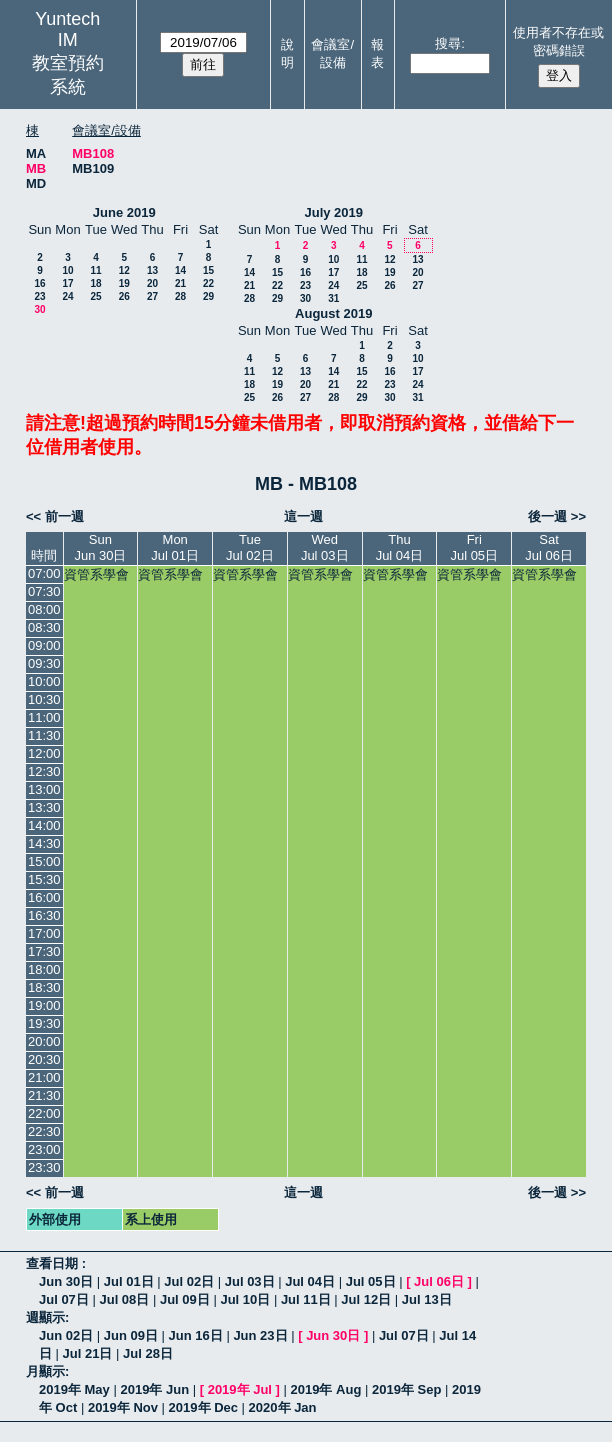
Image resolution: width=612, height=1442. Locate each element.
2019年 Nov (123, 1407)
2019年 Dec (203, 1407)
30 (39, 309)
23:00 (44, 1149)
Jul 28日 (148, 1353)
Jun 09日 (131, 1335)
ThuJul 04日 (400, 547)
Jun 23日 (260, 1335)
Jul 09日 (185, 1299)
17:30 (44, 951)
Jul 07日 (64, 1299)
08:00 (44, 609)
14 (180, 270)
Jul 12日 (366, 1299)
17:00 (44, 933)
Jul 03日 (250, 1281)
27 (152, 296)
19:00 (44, 1005)
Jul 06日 (439, 1281)
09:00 (44, 645)
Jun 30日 (66, 1281)
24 (67, 296)
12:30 (44, 771)
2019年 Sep (406, 1389)
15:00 (44, 861)
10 (67, 270)
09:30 (44, 663)
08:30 (44, 627)
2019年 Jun (154, 1389)
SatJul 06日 (549, 547)
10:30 (44, 699)
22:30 (44, 1131)
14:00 (44, 825)
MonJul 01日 (175, 547)
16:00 (44, 897)
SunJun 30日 (100, 547)
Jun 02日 (66, 1335)
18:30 (44, 987)
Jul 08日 (124, 1299)
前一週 (64, 516)
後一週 (547, 516)
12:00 (44, 753)
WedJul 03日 (325, 547)
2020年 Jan (283, 1407)
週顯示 (45, 1317)
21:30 (44, 1095)
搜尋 (448, 43)
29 (208, 296)
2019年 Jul (240, 1389)
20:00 (44, 1041)
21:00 (44, 1077)
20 (152, 283)
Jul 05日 (371, 1281)
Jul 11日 (306, 1299)
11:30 (44, 735)
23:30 (44, 1167)
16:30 (44, 915)
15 (208, 270)
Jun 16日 (196, 1335)
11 (95, 270)
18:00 (44, 969)
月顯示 (45, 1371)
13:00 (44, 789)
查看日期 (54, 1263)
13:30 (44, 807)
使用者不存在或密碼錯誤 (558, 41)
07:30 (44, 591)
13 (152, 270)
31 (333, 298)
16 (39, 283)
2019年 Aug (326, 1389)
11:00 (44, 717)
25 (95, 296)
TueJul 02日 (250, 547)
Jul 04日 (310, 1281)
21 (180, 283)
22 (208, 283)
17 (67, 283)
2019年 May (74, 1389)
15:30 (44, 879)
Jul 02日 (189, 1281)
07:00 (44, 573)
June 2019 (124, 212)
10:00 (44, 681)
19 (124, 283)
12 (124, 270)
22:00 (44, 1113)
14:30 (44, 843)
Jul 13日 (427, 1299)
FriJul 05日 (474, 547)
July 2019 (333, 212)
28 (180, 296)
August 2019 (333, 313)
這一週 (303, 516)
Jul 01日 (129, 1281)
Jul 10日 (245, 1299)
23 (39, 296)
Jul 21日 (88, 1353)
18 (95, 283)
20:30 (44, 1059)
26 (124, 296)
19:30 (44, 1023)
